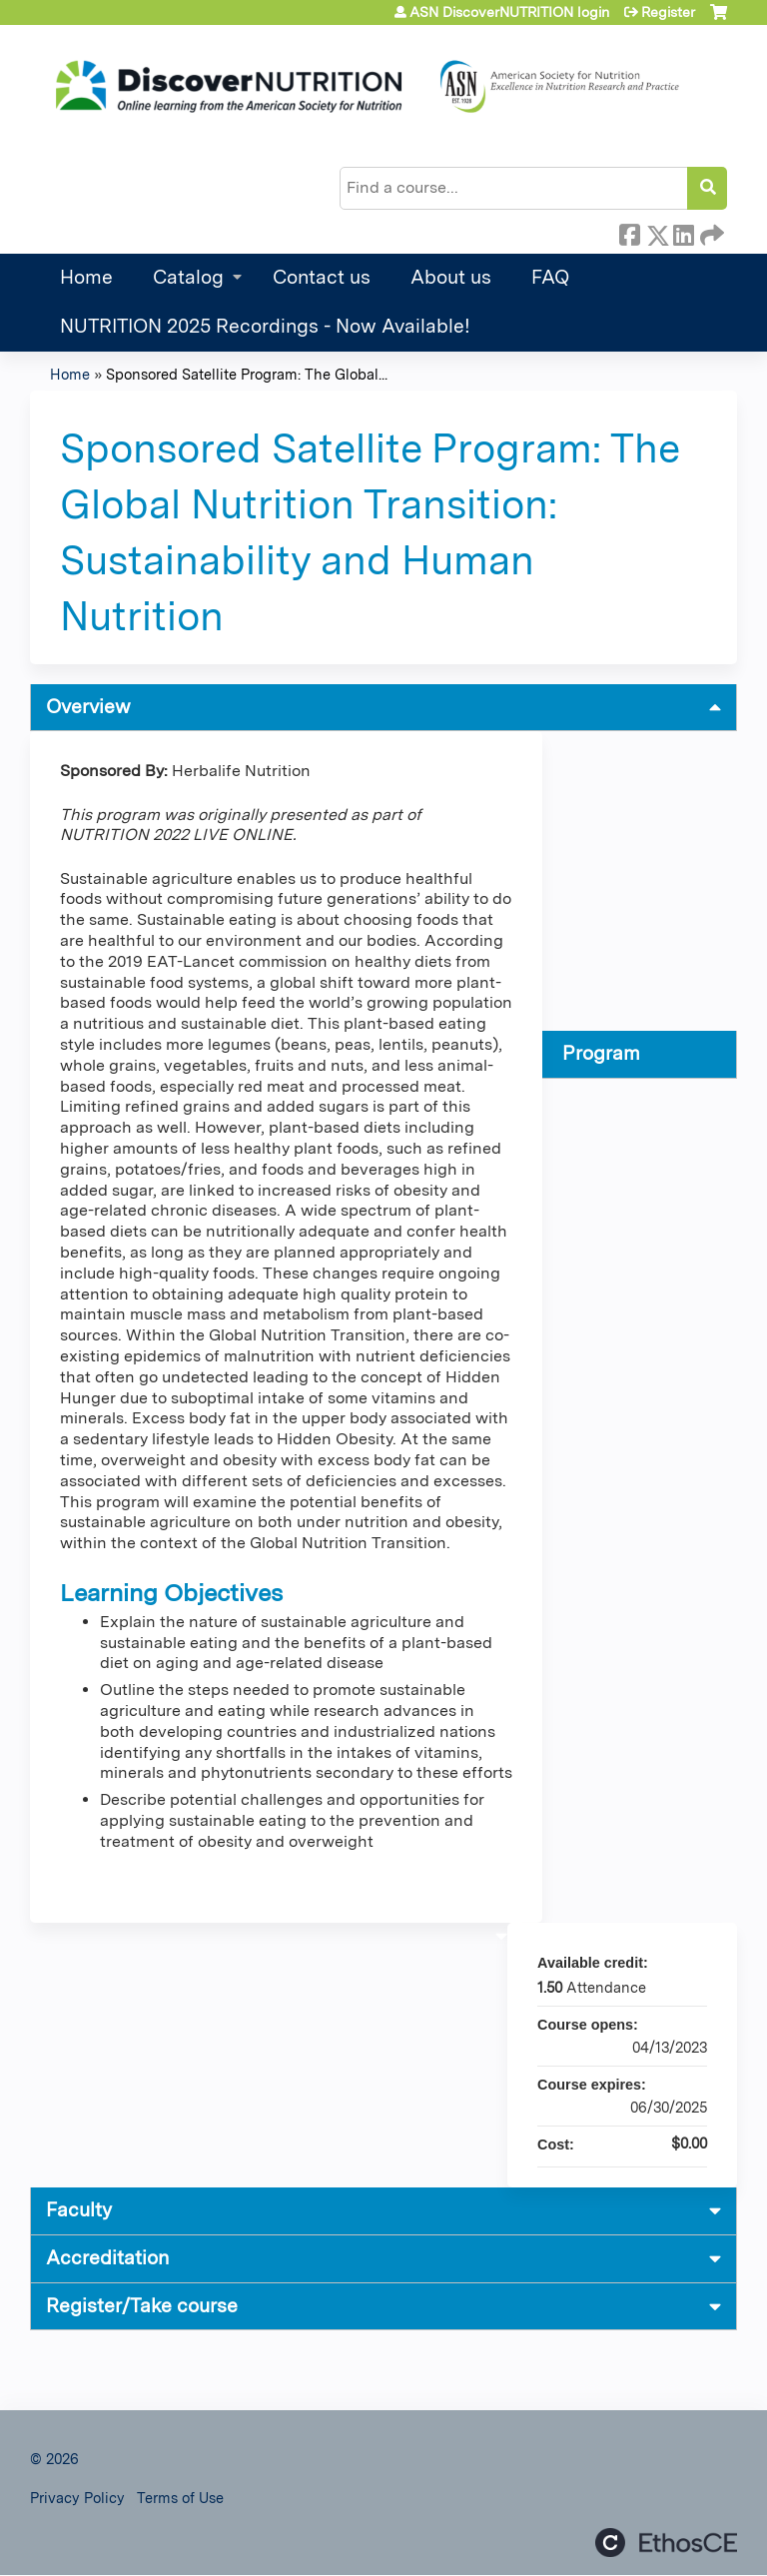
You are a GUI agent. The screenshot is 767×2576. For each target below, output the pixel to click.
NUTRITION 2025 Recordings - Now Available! (265, 326)
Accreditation (107, 2257)
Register (668, 12)
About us (450, 277)
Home (86, 277)
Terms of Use (180, 2497)
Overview (88, 706)
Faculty (79, 2209)
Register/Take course (142, 2305)
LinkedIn (683, 232)
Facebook (629, 232)
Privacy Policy (77, 2497)
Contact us (322, 277)
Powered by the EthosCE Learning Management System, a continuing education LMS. (666, 2542)
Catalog (188, 277)
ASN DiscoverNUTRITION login (509, 12)
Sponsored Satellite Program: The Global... (246, 374)
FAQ (550, 277)
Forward (710, 232)
